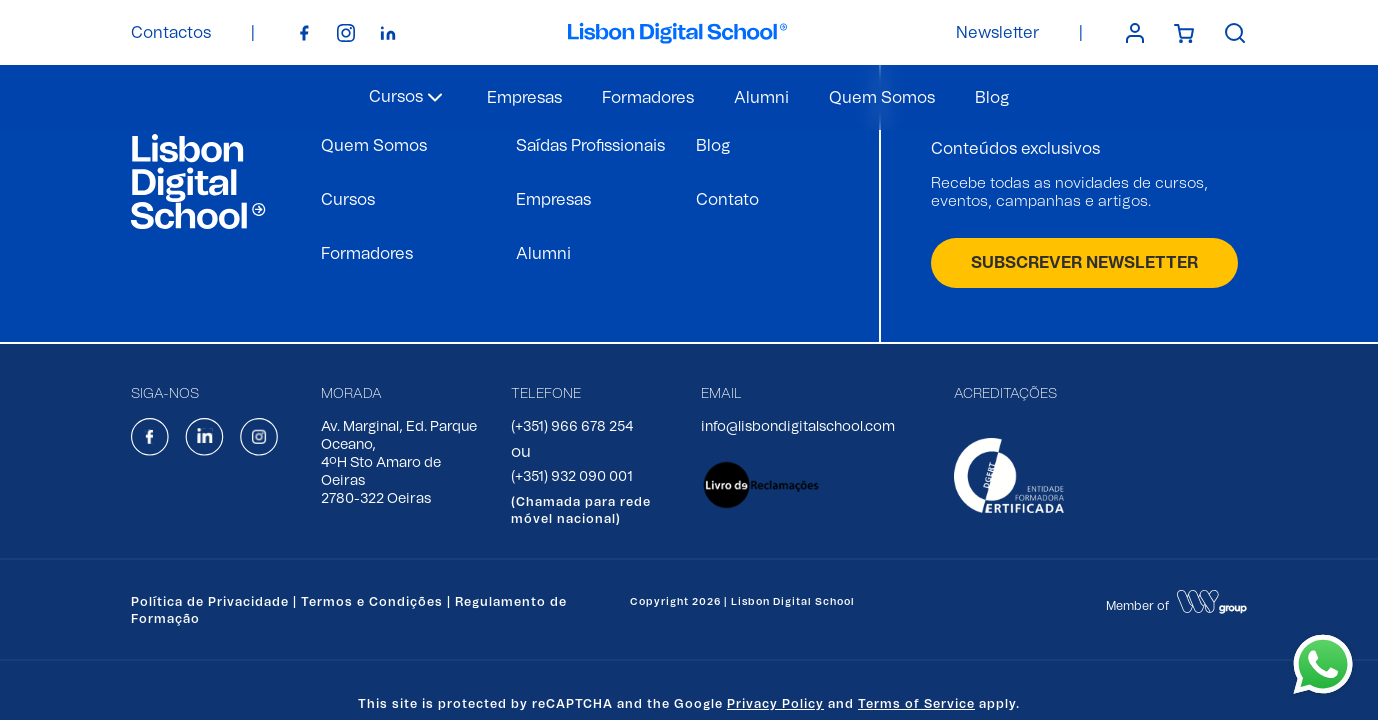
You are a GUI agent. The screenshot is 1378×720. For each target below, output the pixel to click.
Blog (992, 98)
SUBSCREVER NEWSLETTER (1084, 263)
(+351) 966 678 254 (572, 427)
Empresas (524, 98)
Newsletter (997, 33)
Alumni (761, 98)
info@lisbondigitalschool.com (798, 427)
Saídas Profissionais (590, 146)
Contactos (171, 33)
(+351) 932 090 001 (572, 477)
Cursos (348, 200)
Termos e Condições (372, 602)
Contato (727, 200)
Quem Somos (882, 98)
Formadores (648, 98)
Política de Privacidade (210, 602)
